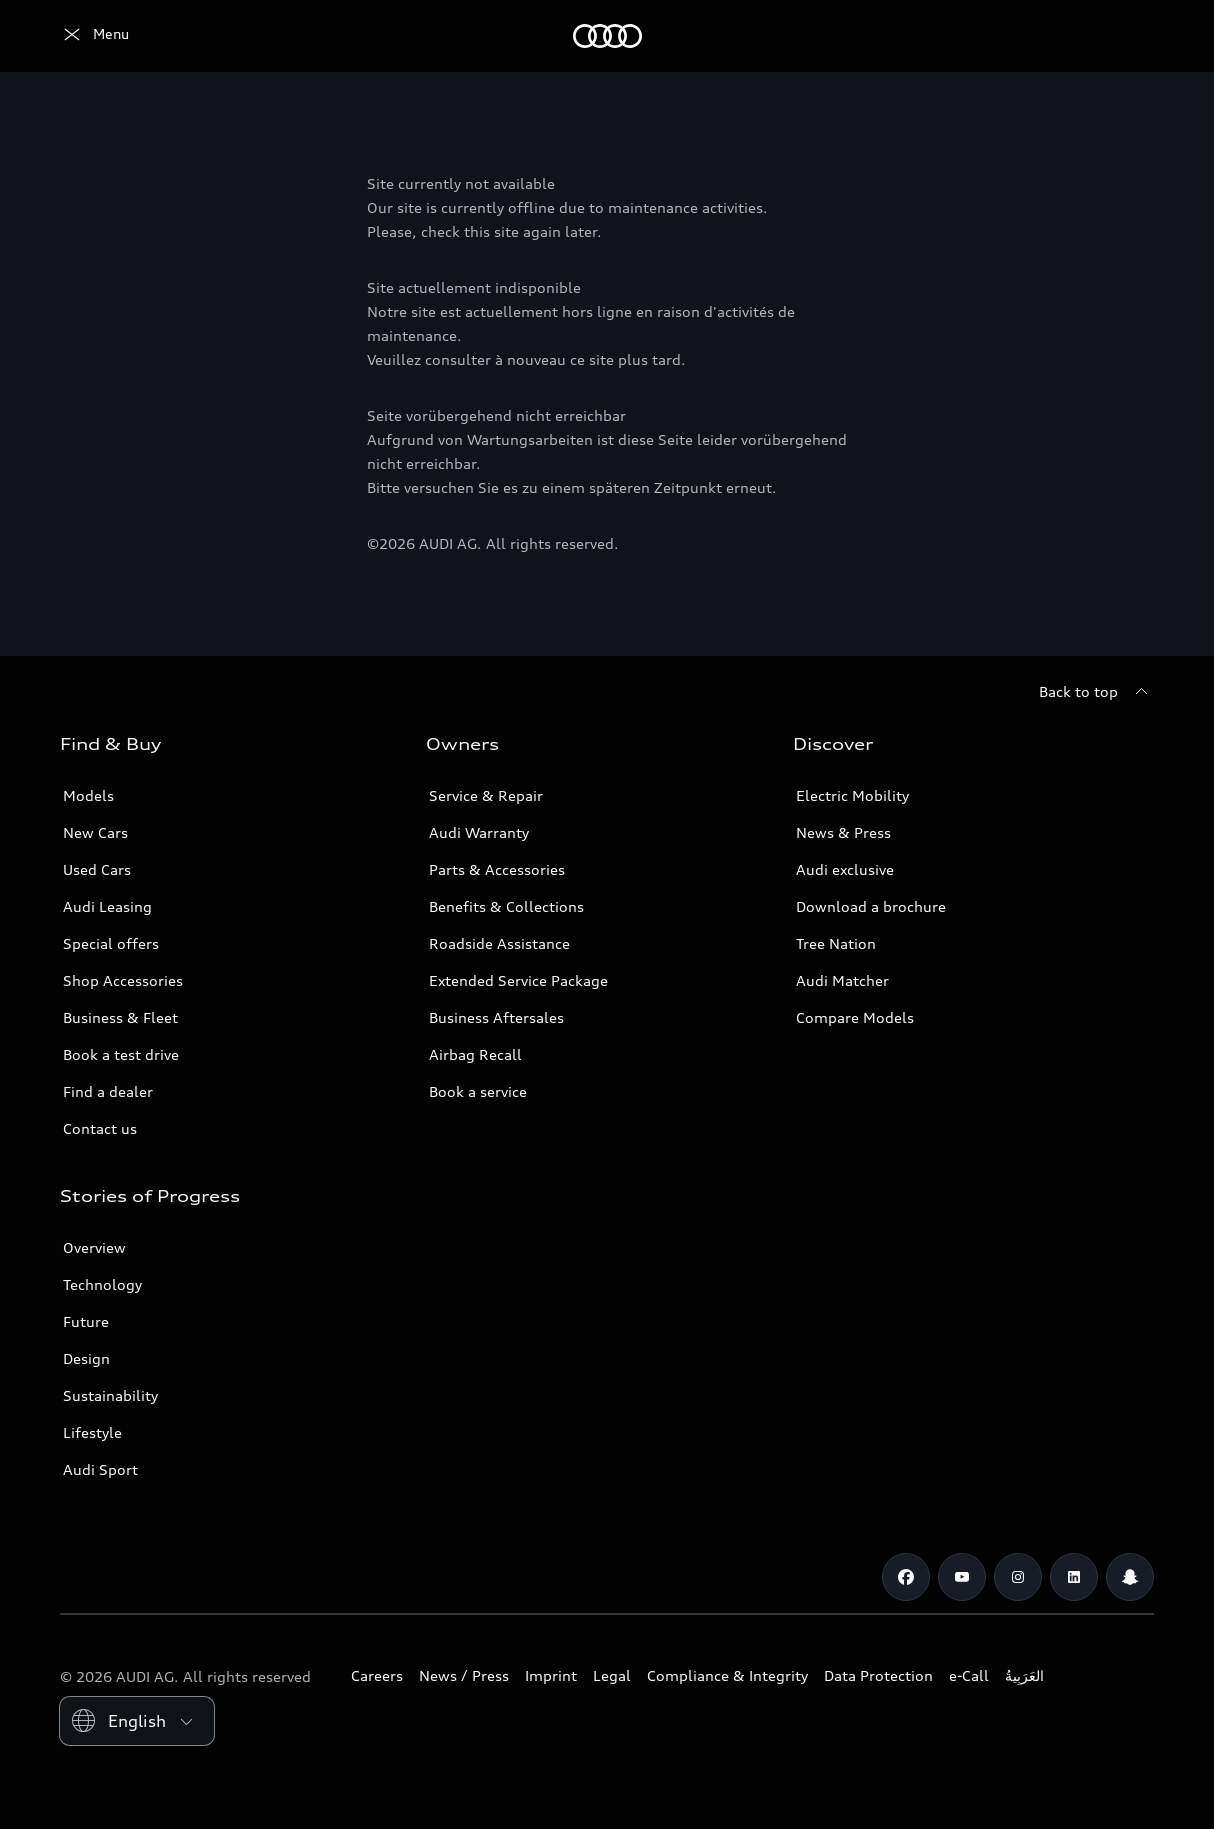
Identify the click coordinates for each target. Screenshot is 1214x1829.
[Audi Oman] (94, 36)
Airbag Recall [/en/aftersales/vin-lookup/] (475, 1054)
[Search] (1130, 36)
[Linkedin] (1074, 1577)
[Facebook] (906, 1577)
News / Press (464, 1675)
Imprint (551, 1675)
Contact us (100, 1128)
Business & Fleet (120, 1017)
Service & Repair (486, 795)
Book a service (478, 1091)
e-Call (969, 1675)
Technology (102, 1284)
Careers (377, 1675)
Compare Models (855, 1017)
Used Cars (97, 869)
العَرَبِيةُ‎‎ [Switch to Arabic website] (1024, 1675)
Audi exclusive (845, 869)
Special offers (111, 943)
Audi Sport (100, 1469)
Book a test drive (121, 1054)
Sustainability (110, 1395)
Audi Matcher (842, 980)
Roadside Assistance (499, 943)
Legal (612, 1675)
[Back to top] (1096, 692)
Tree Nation (836, 943)
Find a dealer (108, 1091)
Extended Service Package (518, 980)
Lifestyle (92, 1432)
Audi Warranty (479, 832)
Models (88, 795)
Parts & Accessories (497, 869)
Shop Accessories (123, 980)
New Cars (95, 832)
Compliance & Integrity (727, 1675)
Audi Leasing (107, 906)
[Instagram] (1018, 1577)
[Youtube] (962, 1577)
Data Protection (878, 1675)
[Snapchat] (1130, 1577)
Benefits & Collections (506, 906)
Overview (94, 1247)
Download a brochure (871, 906)
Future (86, 1321)
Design (86, 1358)
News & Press (843, 832)
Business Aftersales (496, 1017)
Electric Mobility (852, 795)
